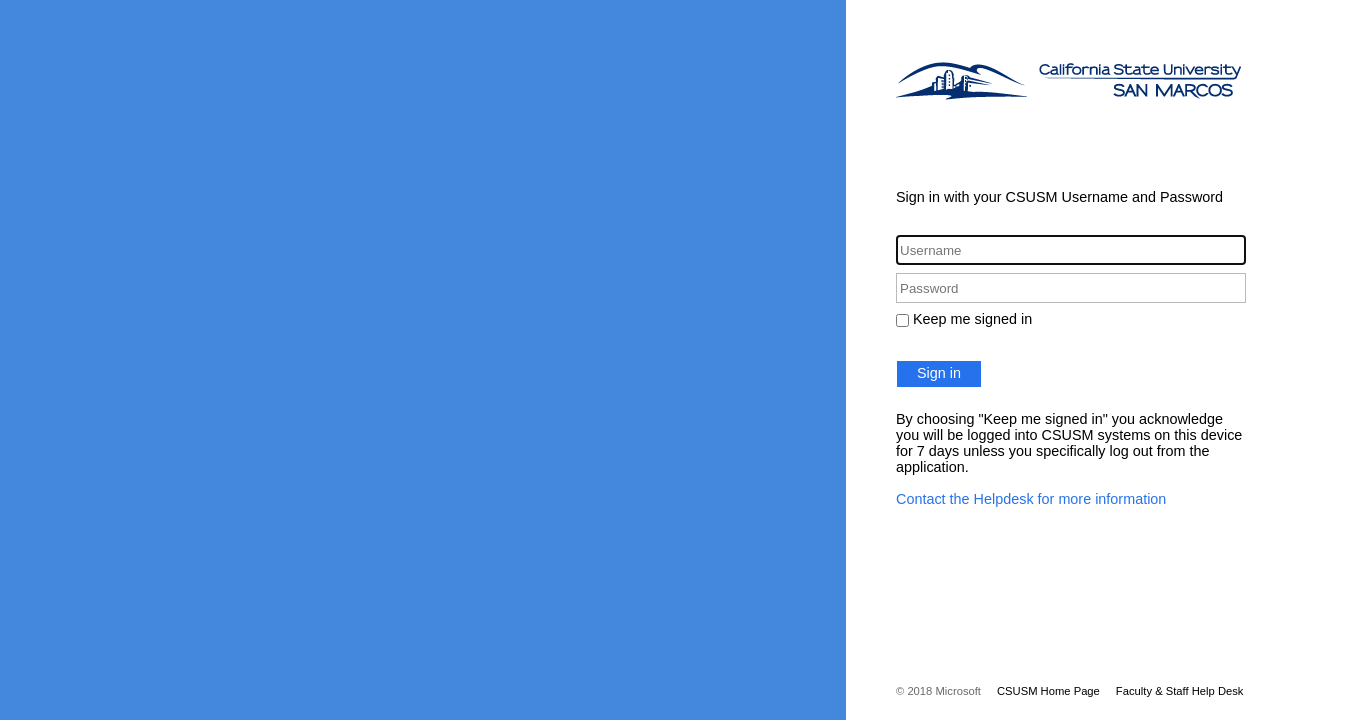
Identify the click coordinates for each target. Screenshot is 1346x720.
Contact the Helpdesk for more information (1031, 499)
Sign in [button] (939, 373)
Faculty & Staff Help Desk (1180, 691)
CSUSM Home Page (1048, 691)
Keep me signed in (972, 319)
